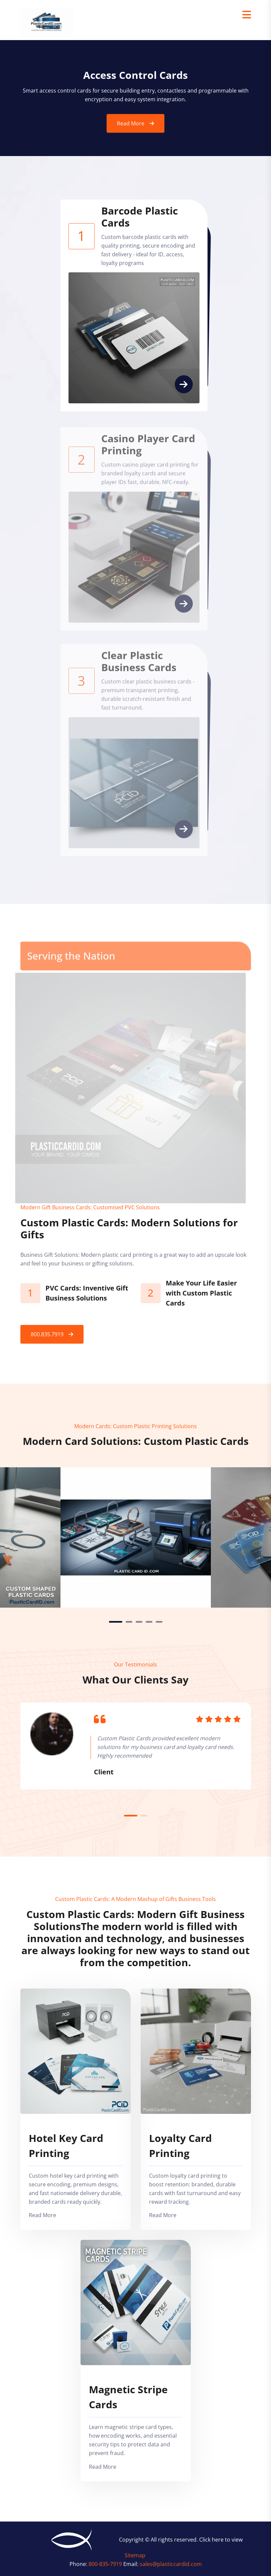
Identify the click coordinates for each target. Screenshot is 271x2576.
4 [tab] (149, 1622)
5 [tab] (159, 1622)
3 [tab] (139, 1622)
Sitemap (135, 2555)
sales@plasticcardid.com (171, 2564)
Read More (130, 130)
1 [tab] (115, 1622)
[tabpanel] (135, 1537)
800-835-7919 (106, 2564)
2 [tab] (129, 1622)
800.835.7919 (46, 1334)
